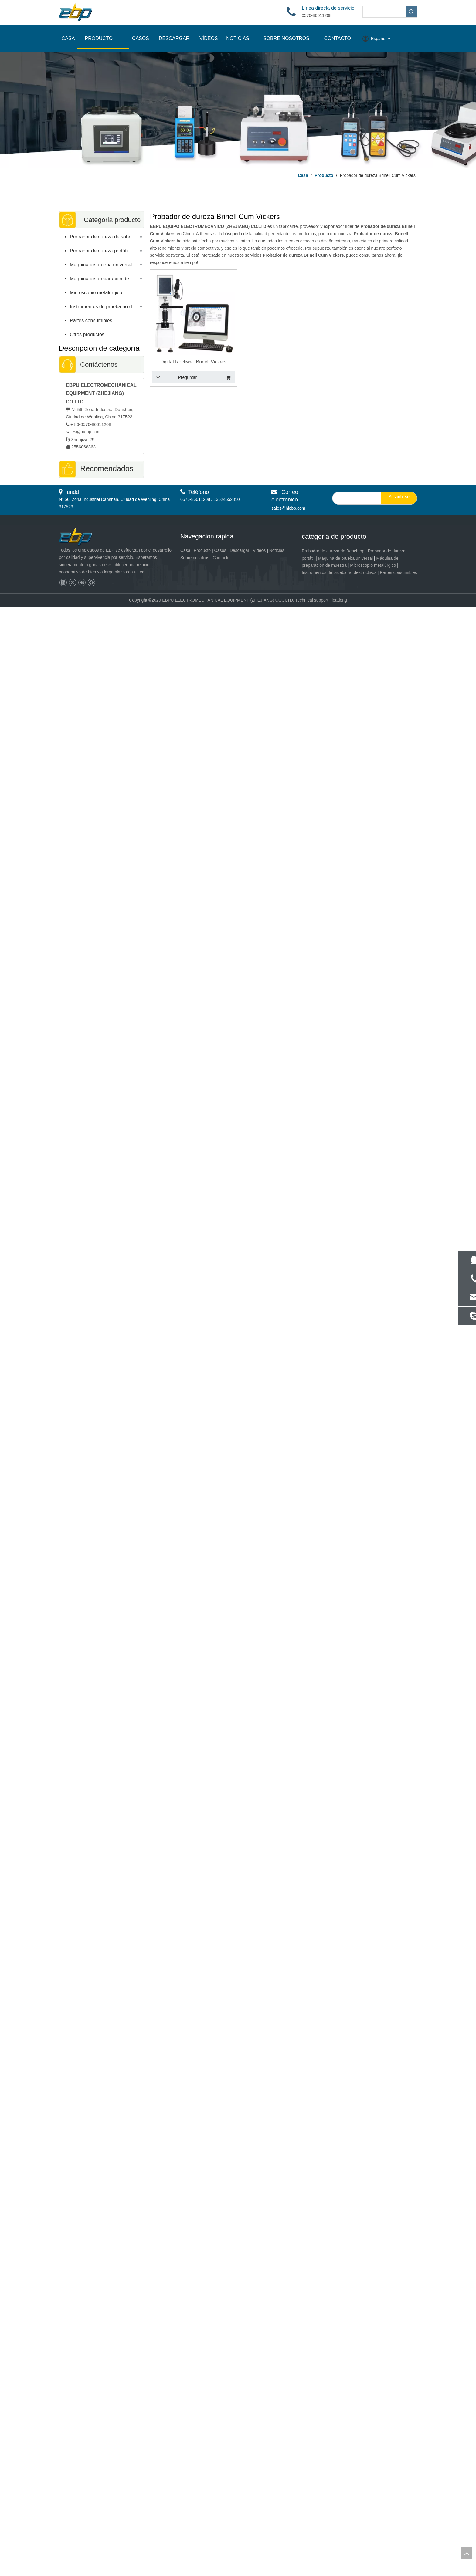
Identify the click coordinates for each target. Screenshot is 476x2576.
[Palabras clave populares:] (411, 11)
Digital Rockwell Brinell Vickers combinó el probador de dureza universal (193, 362)
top (466, 2553)
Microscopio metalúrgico (96, 292)
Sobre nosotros (194, 557)
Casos (220, 550)
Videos (259, 550)
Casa (185, 550)
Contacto (220, 557)
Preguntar (174, 377)
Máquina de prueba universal (101, 264)
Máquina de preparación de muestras (107, 278)
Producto (202, 550)
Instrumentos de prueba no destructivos (107, 306)
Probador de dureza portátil (99, 250)
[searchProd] (384, 11)
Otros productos (87, 334)
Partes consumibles (91, 320)
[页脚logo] (81, 537)
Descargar (240, 550)
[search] (355, 498)
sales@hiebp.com (83, 431)
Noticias (276, 550)
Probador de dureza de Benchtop (333, 551)
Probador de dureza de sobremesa (107, 236)
